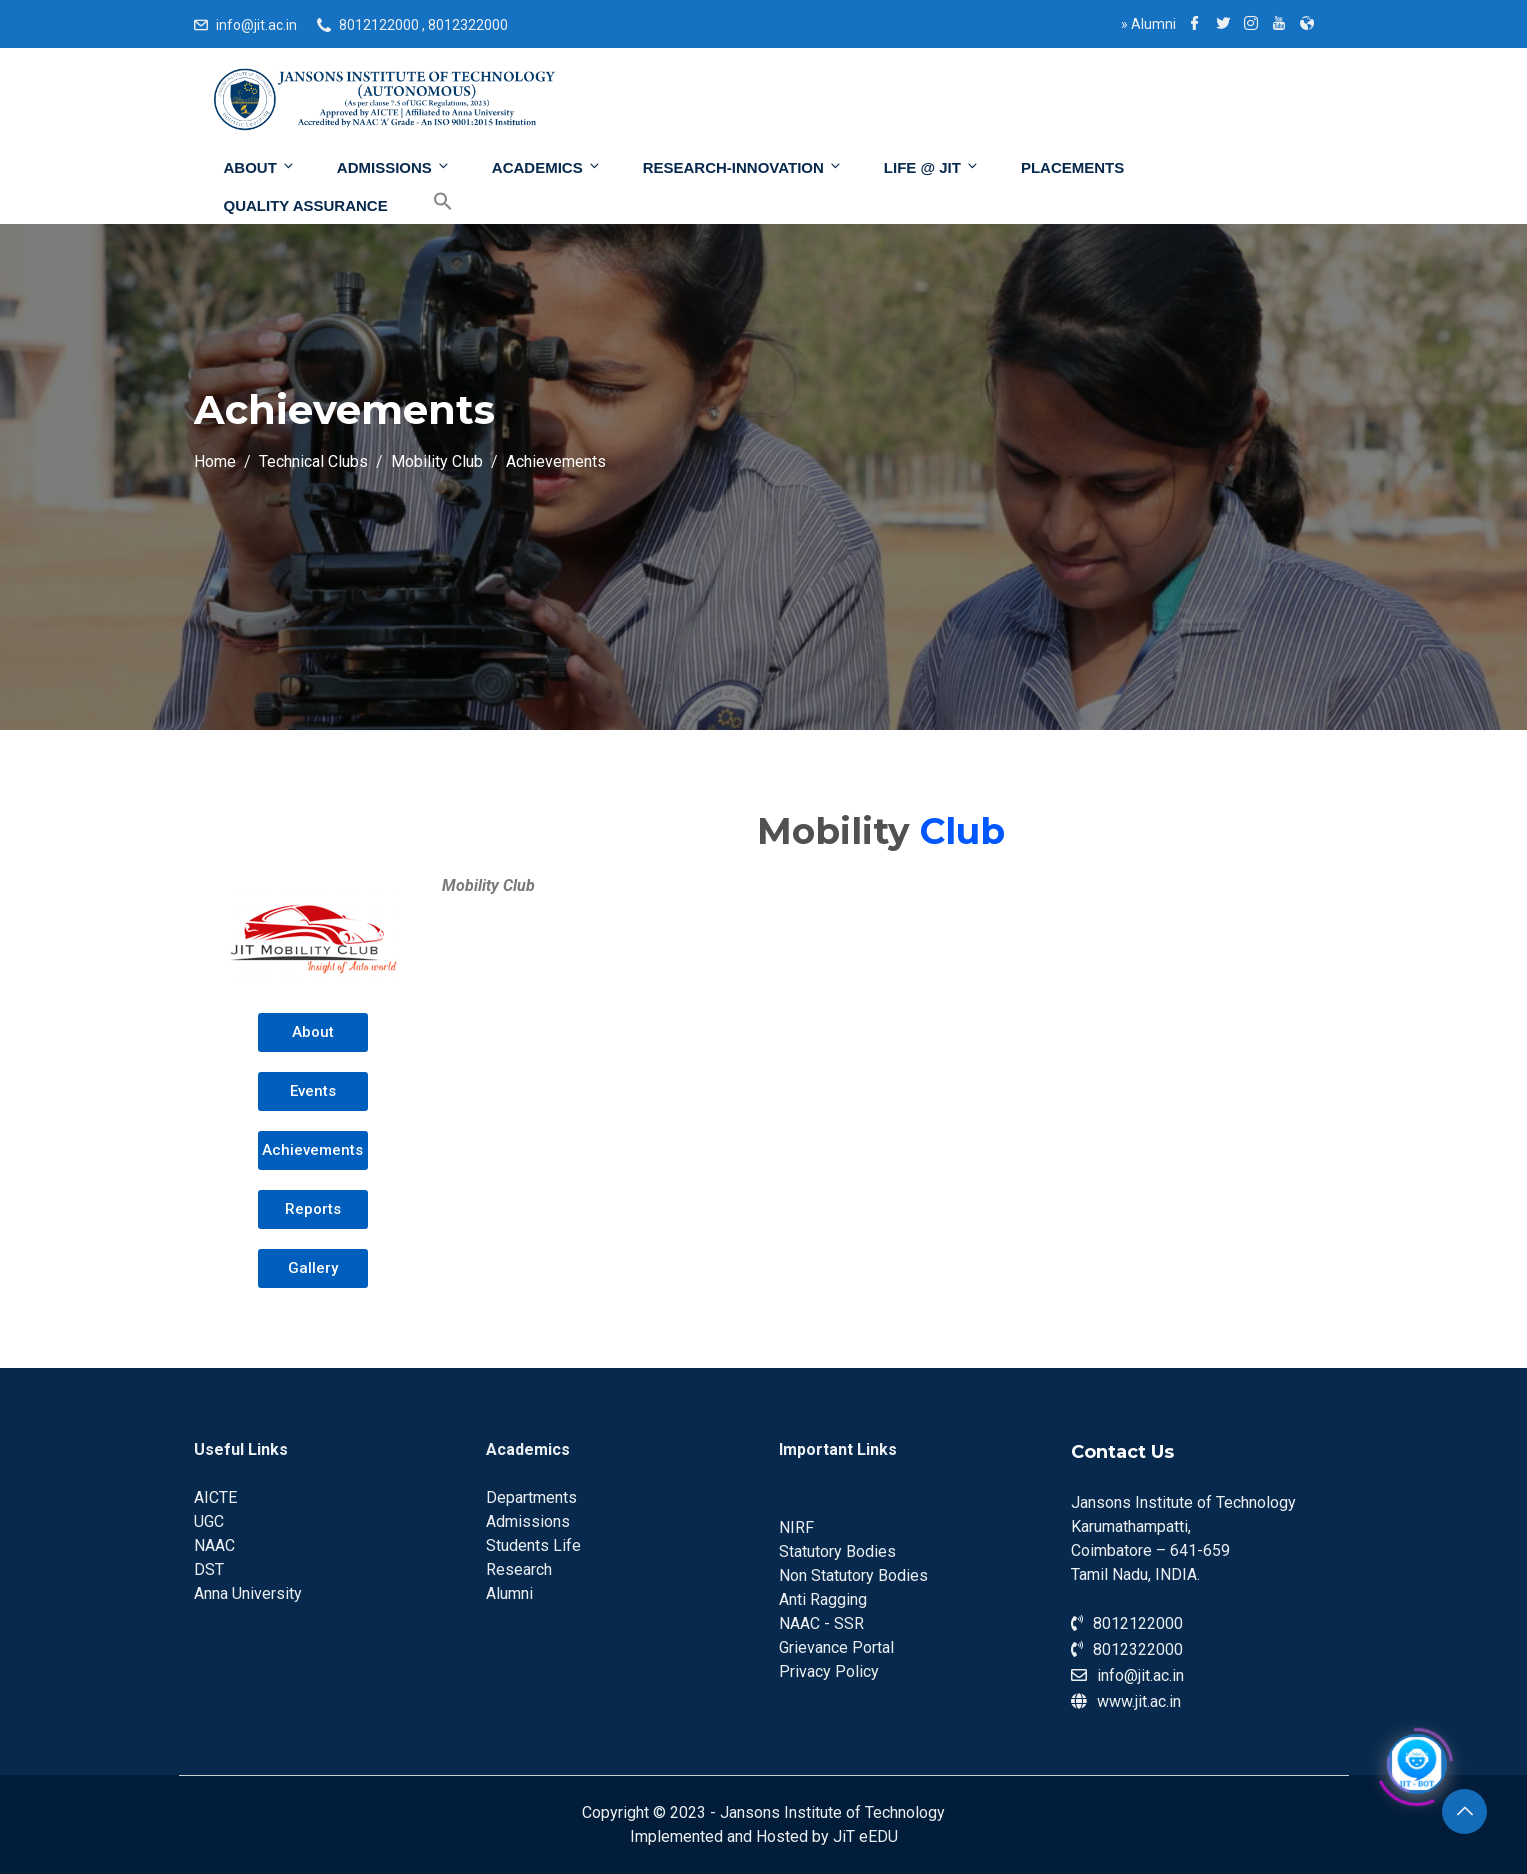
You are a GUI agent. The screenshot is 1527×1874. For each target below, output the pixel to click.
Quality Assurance (306, 205)
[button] (312, 1032)
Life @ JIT (932, 167)
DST (209, 1569)
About (260, 167)
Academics (547, 167)
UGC (209, 1521)
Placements (1072, 167)
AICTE (215, 1497)
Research (519, 1569)
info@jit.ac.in (256, 25)
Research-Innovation (743, 167)
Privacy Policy (829, 1671)
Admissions (394, 167)
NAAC (214, 1545)
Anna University (248, 1593)
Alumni (1148, 24)
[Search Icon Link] (428, 202)
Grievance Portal (836, 1647)
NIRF (796, 1527)
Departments (531, 1497)
